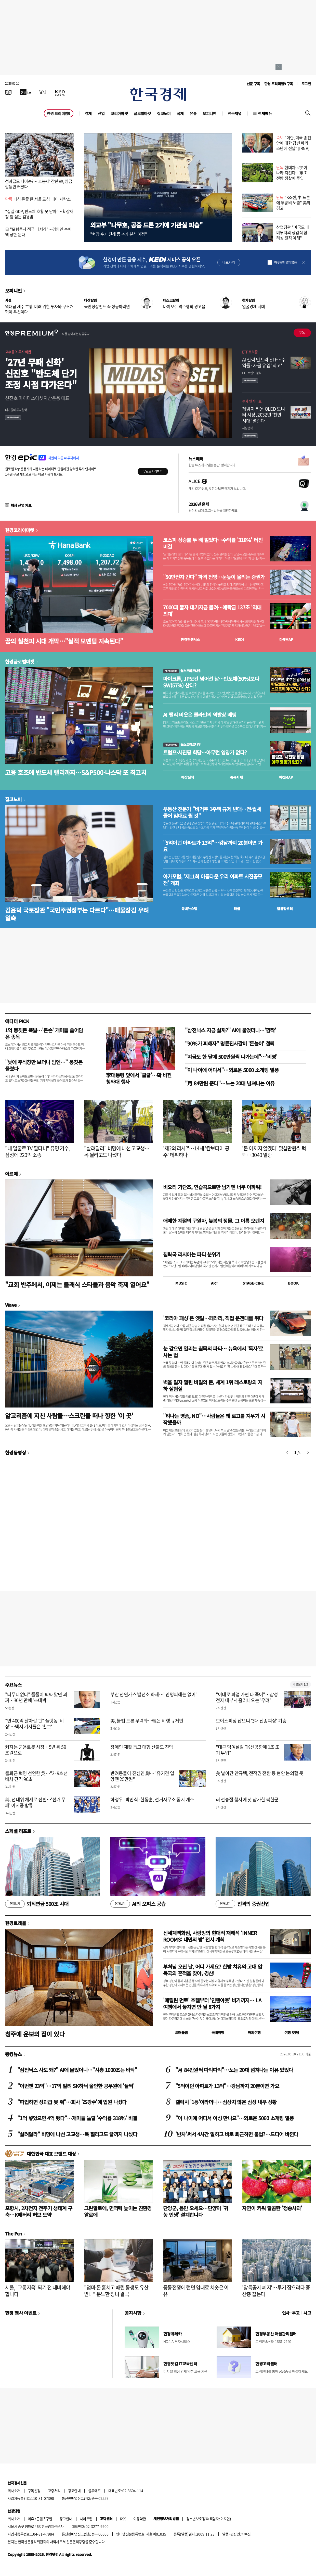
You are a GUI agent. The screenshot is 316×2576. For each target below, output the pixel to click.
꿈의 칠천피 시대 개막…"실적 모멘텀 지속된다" (64, 641)
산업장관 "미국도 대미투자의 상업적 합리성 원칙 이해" (292, 232)
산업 (101, 113)
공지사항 (133, 2312)
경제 (88, 113)
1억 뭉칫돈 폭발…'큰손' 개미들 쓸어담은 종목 (44, 1033)
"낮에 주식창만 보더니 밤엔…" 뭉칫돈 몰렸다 (43, 1065)
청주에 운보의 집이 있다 (34, 2034)
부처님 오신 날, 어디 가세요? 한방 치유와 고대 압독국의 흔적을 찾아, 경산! (212, 1970)
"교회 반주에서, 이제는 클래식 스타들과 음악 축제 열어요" (77, 1284)
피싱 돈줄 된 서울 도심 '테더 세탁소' (38, 199)
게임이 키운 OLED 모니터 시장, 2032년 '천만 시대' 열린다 (263, 414)
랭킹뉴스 (13, 2054)
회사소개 (14, 2490)
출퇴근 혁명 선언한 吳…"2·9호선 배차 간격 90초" (36, 1776)
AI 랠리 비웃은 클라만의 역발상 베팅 (199, 714)
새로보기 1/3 (300, 1684)
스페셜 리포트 (18, 1831)
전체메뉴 (265, 113)
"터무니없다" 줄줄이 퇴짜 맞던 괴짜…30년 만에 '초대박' (36, 1697)
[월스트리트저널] (42, 92)
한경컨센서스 (190, 639)
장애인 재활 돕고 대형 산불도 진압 (141, 1746)
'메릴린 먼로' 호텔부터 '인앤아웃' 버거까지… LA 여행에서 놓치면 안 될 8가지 (212, 2003)
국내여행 (218, 2032)
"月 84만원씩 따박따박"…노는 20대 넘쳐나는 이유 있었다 (234, 2070)
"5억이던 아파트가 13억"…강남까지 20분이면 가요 (212, 846)
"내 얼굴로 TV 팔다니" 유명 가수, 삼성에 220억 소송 (37, 1152)
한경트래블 (15, 1923)
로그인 (306, 83)
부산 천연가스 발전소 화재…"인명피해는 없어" (154, 1694)
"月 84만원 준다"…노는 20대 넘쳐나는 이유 (230, 1083)
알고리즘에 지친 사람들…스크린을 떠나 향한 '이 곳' (69, 1415)
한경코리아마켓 (19, 530)
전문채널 (235, 113)
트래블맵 (181, 2032)
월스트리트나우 (182, 670)
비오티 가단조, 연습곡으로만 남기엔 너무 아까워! (212, 1187)
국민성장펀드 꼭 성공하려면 (107, 306)
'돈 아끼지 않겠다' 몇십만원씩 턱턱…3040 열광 (274, 1152)
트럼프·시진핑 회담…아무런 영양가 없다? (205, 752)
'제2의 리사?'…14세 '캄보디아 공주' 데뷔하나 (196, 1152)
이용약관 (139, 2518)
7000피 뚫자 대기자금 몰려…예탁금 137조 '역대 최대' (212, 610)
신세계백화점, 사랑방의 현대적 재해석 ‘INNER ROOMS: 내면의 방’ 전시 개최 (210, 1936)
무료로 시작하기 (152, 471)
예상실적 (187, 777)
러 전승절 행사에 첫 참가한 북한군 (247, 1799)
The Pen (13, 2233)
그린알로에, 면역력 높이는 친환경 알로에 (118, 2211)
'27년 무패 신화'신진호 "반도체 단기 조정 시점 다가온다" (41, 373)
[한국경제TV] (25, 92)
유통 (193, 113)
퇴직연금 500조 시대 (36, 1904)
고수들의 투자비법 (18, 351)
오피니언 (209, 113)
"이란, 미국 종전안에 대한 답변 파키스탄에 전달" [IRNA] (293, 142)
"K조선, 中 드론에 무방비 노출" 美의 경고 (293, 202)
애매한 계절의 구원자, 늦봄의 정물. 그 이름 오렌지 (213, 1220)
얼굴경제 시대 (253, 306)
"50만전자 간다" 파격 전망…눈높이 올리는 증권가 (214, 577)
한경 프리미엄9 (58, 113)
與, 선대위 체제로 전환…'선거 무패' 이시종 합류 (35, 1802)
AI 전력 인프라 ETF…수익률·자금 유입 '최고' (264, 362)
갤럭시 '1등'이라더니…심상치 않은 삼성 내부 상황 (226, 2102)
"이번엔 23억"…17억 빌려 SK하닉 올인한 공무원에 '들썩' (75, 2086)
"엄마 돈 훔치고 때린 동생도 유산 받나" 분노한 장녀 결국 (116, 2291)
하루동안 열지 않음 (285, 262)
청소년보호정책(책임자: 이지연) (208, 2518)
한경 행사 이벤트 (20, 2312)
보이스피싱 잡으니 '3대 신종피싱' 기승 (251, 1720)
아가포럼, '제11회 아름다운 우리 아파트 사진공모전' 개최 (212, 879)
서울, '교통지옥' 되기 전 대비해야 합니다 (37, 2291)
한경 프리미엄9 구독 (278, 83)
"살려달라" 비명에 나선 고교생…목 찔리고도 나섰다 (117, 1152)
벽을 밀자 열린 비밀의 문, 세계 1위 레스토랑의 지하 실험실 (212, 1385)
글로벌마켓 (142, 113)
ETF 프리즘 (250, 351)
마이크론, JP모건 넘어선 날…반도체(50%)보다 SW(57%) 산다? (211, 682)
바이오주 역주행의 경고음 (184, 306)
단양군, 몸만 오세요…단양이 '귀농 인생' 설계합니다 (195, 2211)
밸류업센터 (285, 908)
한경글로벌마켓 (19, 661)
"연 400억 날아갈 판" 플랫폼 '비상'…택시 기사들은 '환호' (34, 1723)
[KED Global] (60, 92)
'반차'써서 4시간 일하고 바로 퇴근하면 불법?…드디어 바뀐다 (236, 2134)
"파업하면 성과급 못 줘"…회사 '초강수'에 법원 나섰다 (72, 2102)
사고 (307, 2313)
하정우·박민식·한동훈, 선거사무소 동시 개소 (152, 1799)
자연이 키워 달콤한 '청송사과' (272, 2208)
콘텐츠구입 (44, 2518)
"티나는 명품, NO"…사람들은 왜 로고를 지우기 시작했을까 (214, 1419)
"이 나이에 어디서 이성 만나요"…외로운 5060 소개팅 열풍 (234, 2118)
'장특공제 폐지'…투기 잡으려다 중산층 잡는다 (276, 2291)
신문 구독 (253, 83)
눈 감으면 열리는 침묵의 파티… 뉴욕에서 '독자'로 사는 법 (213, 1352)
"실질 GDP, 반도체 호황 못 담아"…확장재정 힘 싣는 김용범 (39, 214)
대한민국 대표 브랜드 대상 (51, 2153)
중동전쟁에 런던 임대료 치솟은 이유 (196, 2291)
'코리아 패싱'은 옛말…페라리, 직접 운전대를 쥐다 (213, 1318)
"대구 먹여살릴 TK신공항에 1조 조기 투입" (248, 1749)
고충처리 (54, 2490)
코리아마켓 (119, 113)
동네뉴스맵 (189, 908)
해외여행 (254, 2032)
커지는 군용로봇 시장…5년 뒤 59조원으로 (35, 1749)
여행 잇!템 (291, 2032)
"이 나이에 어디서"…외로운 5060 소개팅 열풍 (232, 1070)
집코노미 (164, 113)
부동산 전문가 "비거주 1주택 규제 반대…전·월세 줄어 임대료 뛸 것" (212, 812)
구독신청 (34, 2490)
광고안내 (74, 2490)
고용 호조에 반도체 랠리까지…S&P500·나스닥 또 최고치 (75, 772)
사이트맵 (86, 2518)
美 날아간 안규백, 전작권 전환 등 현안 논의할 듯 (260, 1773)
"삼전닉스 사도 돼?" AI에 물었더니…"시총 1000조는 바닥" (77, 2070)
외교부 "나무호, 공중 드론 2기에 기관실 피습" (146, 224)
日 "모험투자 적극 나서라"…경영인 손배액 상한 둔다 (38, 231)
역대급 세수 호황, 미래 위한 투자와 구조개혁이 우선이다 (39, 309)
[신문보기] (8, 92)
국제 (180, 113)
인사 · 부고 (291, 2313)
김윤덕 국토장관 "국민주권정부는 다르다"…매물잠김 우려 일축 (77, 914)
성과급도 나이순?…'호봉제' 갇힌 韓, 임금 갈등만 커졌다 (38, 184)
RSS (123, 2518)
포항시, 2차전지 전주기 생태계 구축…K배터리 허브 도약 (38, 2211)
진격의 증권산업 (243, 1904)
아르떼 (11, 1173)
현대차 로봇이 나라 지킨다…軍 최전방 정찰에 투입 (292, 172)
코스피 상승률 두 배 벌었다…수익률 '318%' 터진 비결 (212, 543)
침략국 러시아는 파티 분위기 (191, 1254)
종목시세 (236, 777)
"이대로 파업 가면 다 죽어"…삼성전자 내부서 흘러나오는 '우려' (247, 1697)
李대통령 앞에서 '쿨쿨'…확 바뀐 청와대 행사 (139, 1078)
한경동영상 (15, 1452)
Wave (11, 1304)
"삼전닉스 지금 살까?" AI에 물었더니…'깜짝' (230, 1030)
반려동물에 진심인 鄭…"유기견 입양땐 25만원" (142, 1776)
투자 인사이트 (252, 401)
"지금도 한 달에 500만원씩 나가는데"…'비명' (231, 1056)
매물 (237, 908)
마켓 (286, 639)
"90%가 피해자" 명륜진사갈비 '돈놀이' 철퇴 (229, 1043)
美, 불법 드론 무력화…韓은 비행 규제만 (146, 1720)
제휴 (31, 2518)
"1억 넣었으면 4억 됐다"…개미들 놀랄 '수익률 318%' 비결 (77, 2118)
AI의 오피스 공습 (137, 1904)
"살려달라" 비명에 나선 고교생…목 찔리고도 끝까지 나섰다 (77, 2134)
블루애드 (94, 2490)
